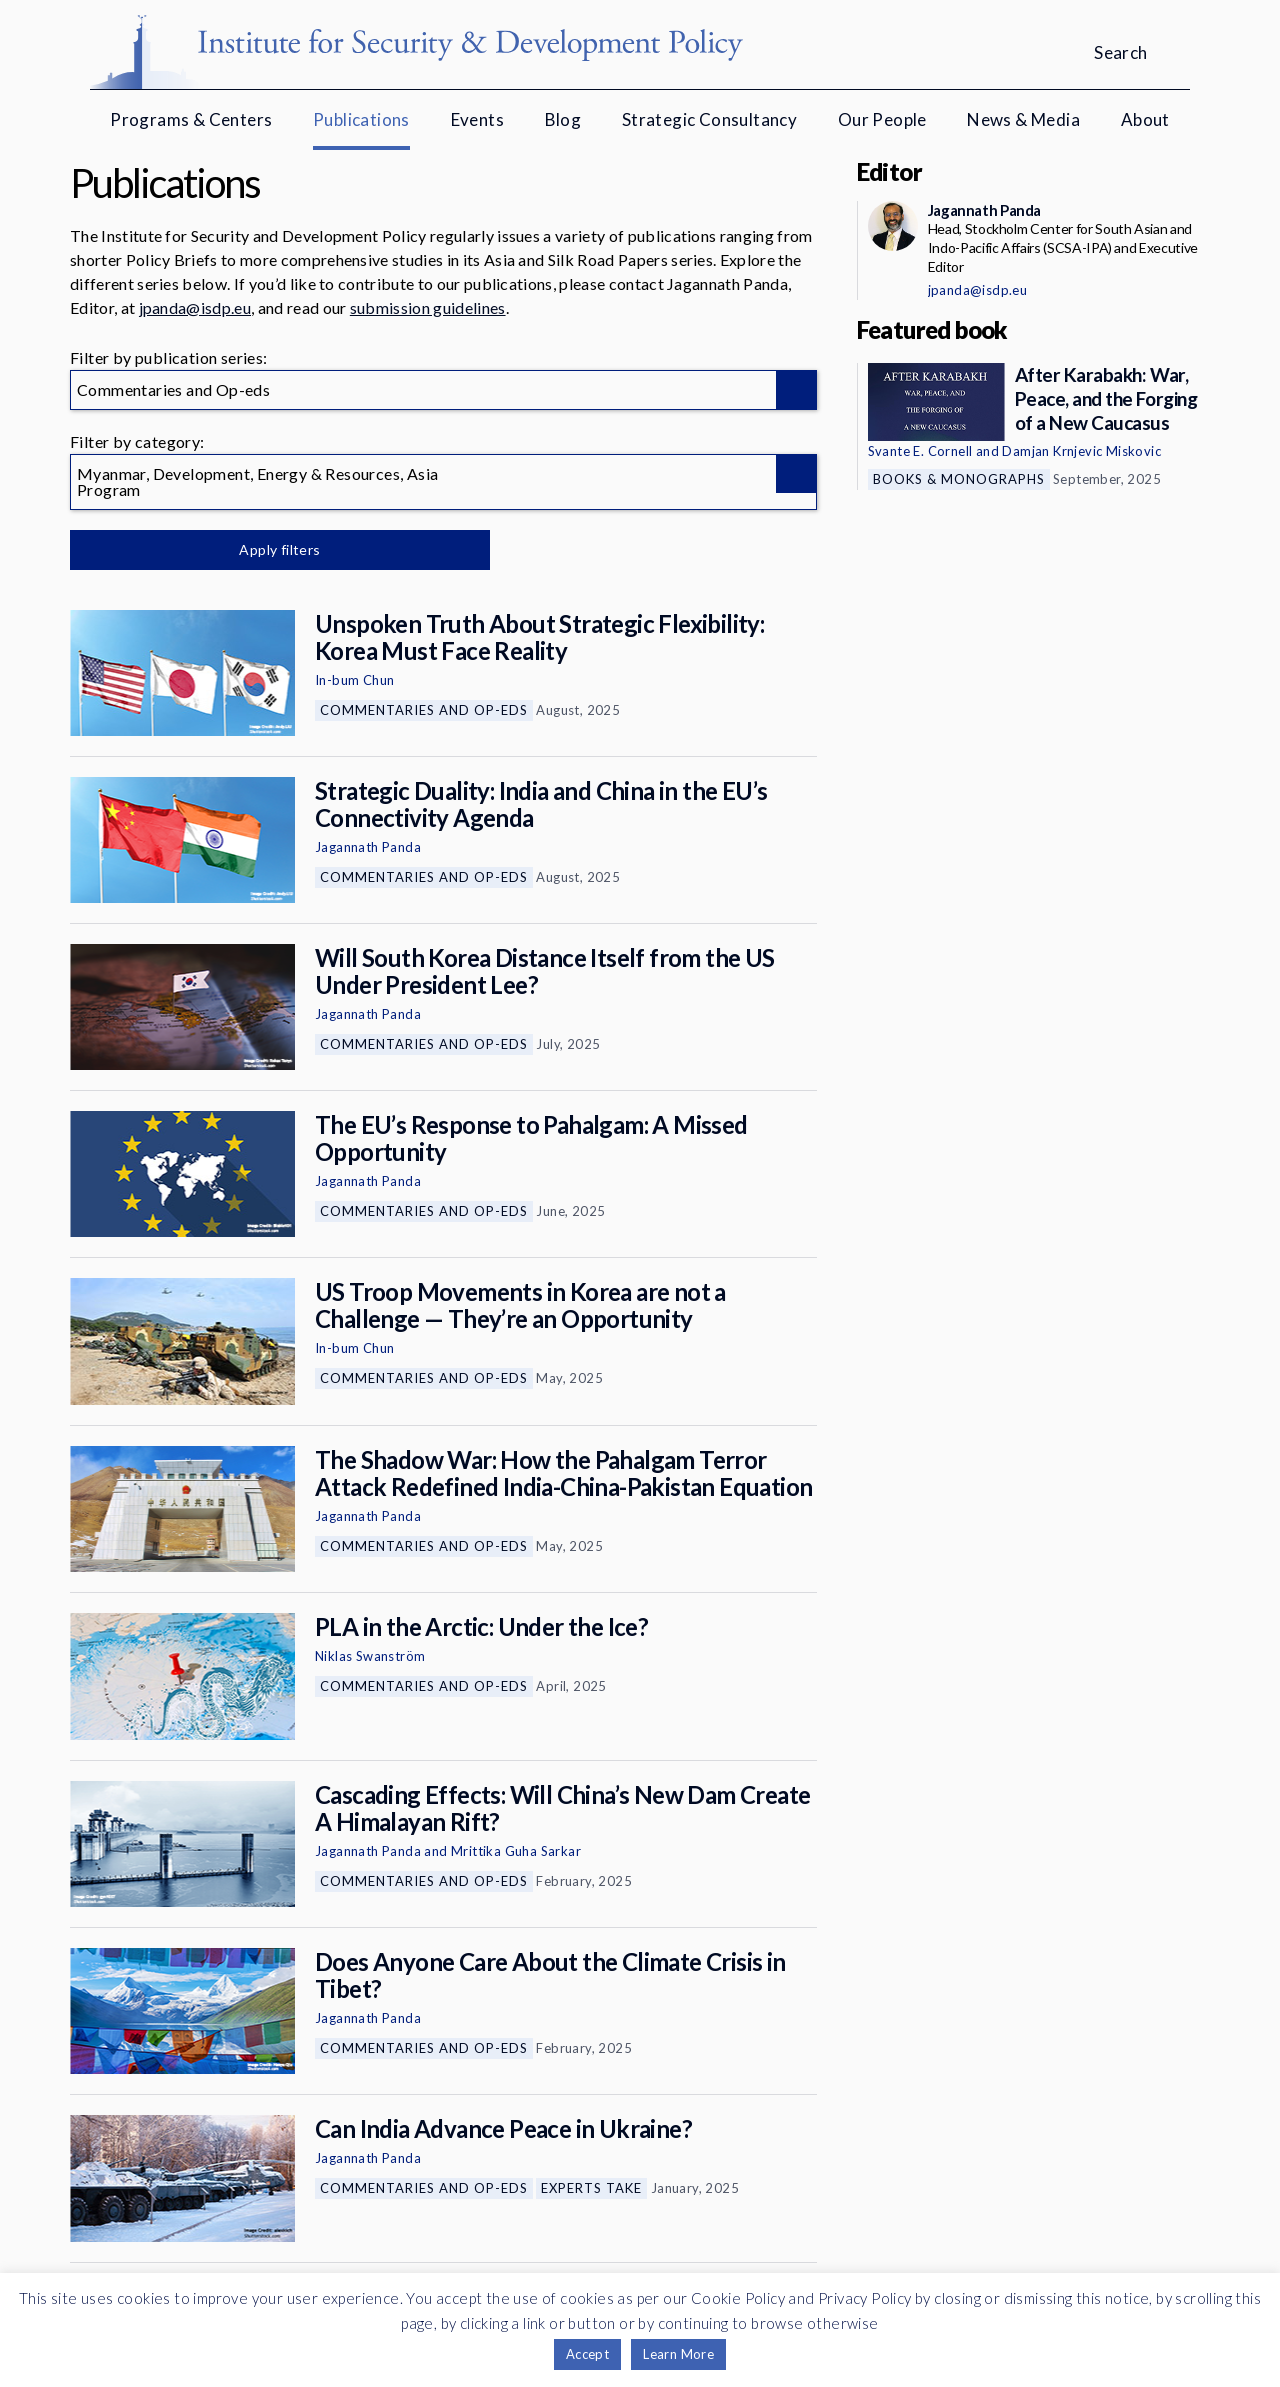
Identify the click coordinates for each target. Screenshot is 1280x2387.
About (1145, 119)
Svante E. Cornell (920, 451)
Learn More (678, 2354)
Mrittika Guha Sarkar (516, 1851)
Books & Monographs (959, 479)
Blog (563, 119)
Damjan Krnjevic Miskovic (1081, 451)
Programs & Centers (191, 119)
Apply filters (279, 549)
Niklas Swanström (370, 1656)
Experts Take (591, 2188)
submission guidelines (428, 307)
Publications (361, 119)
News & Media (1023, 119)
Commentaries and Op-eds (424, 710)
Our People (882, 119)
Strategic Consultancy (709, 119)
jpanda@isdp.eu (195, 307)
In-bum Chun (354, 680)
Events (477, 119)
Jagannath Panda (368, 847)
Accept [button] (587, 2354)
